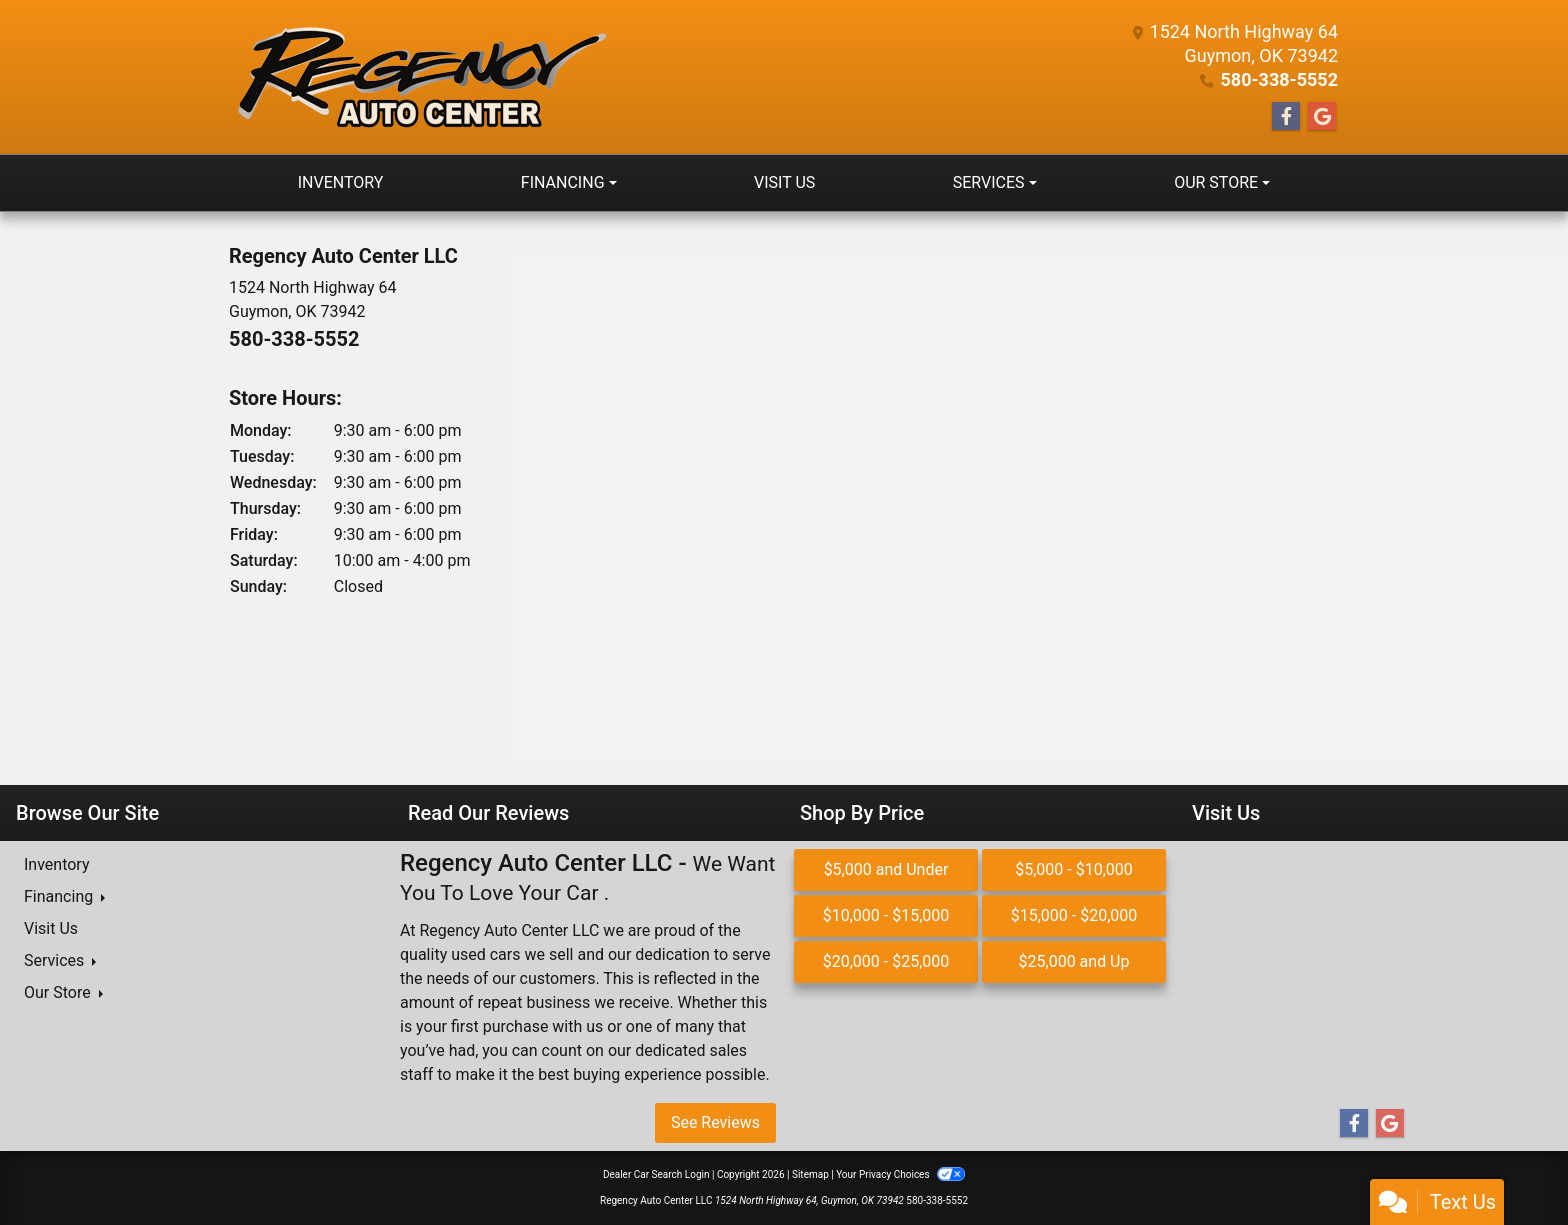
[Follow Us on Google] (1322, 117)
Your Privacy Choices (900, 1174)
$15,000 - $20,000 (1074, 915)
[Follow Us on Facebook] (1286, 117)
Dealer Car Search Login (656, 1174)
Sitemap (810, 1174)
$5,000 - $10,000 (1074, 869)
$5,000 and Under (886, 869)
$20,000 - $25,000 (886, 961)
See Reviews (715, 1122)
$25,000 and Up (1074, 961)
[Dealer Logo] (419, 77)
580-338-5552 (1279, 79)
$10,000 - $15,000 (886, 915)
